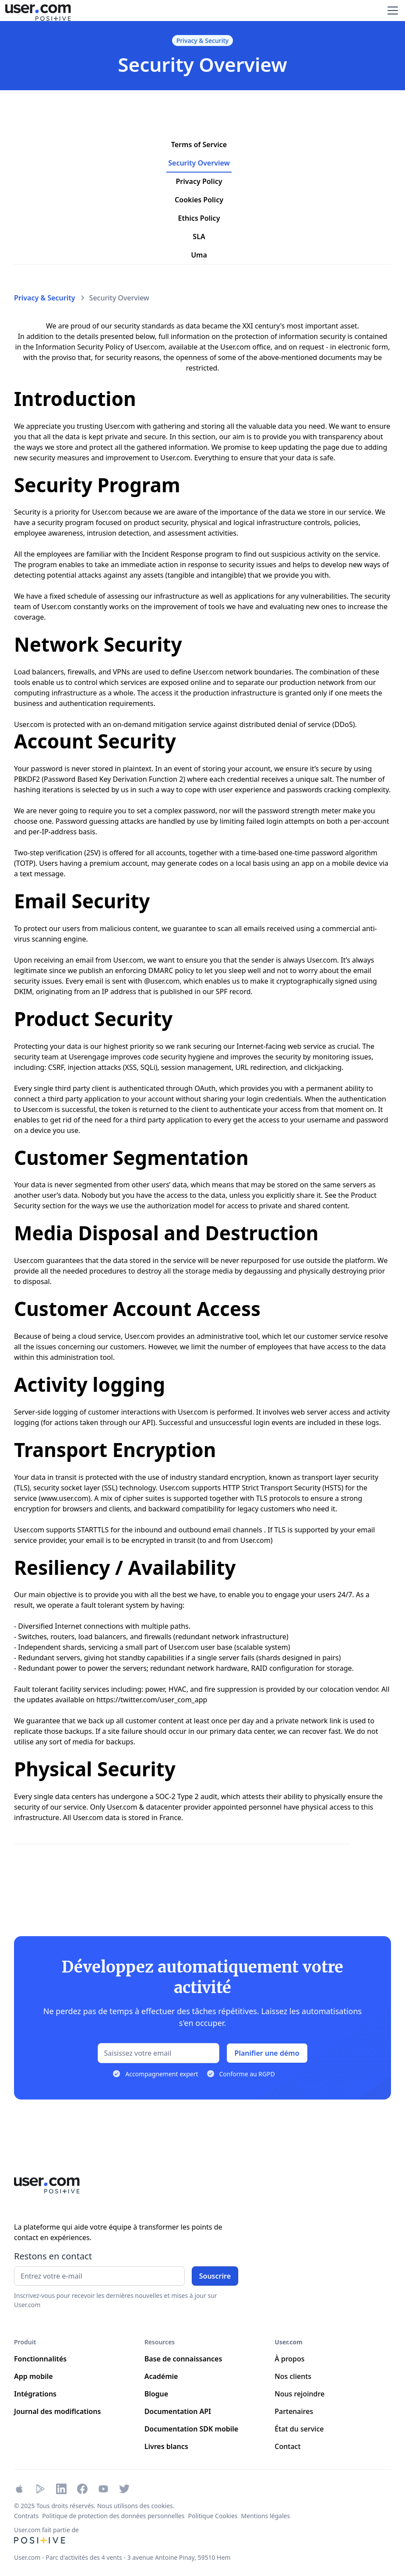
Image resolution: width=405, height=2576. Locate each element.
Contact (287, 2446)
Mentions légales (265, 2516)
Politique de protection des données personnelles (113, 2516)
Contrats (26, 2516)
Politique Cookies (212, 2516)
